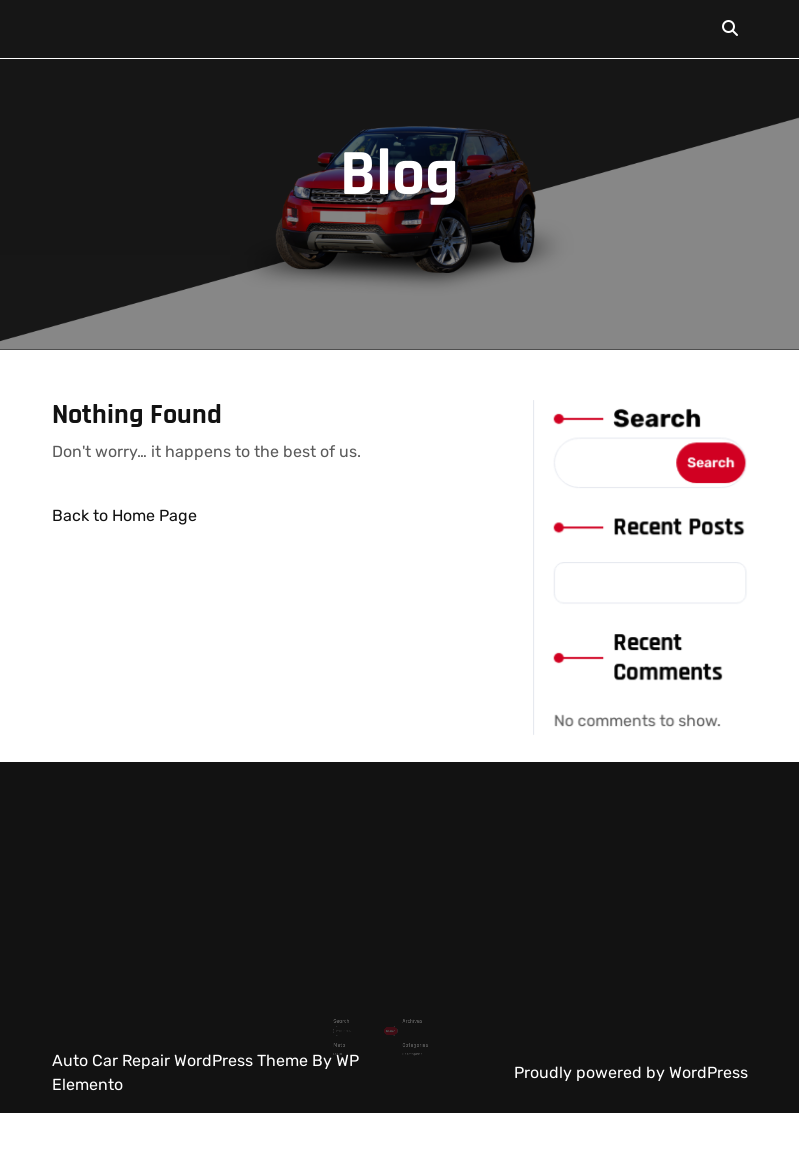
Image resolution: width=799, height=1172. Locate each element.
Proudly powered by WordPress (631, 1072)
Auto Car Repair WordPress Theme (182, 1060)
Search (655, 424)
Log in (351, 1035)
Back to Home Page (124, 515)
